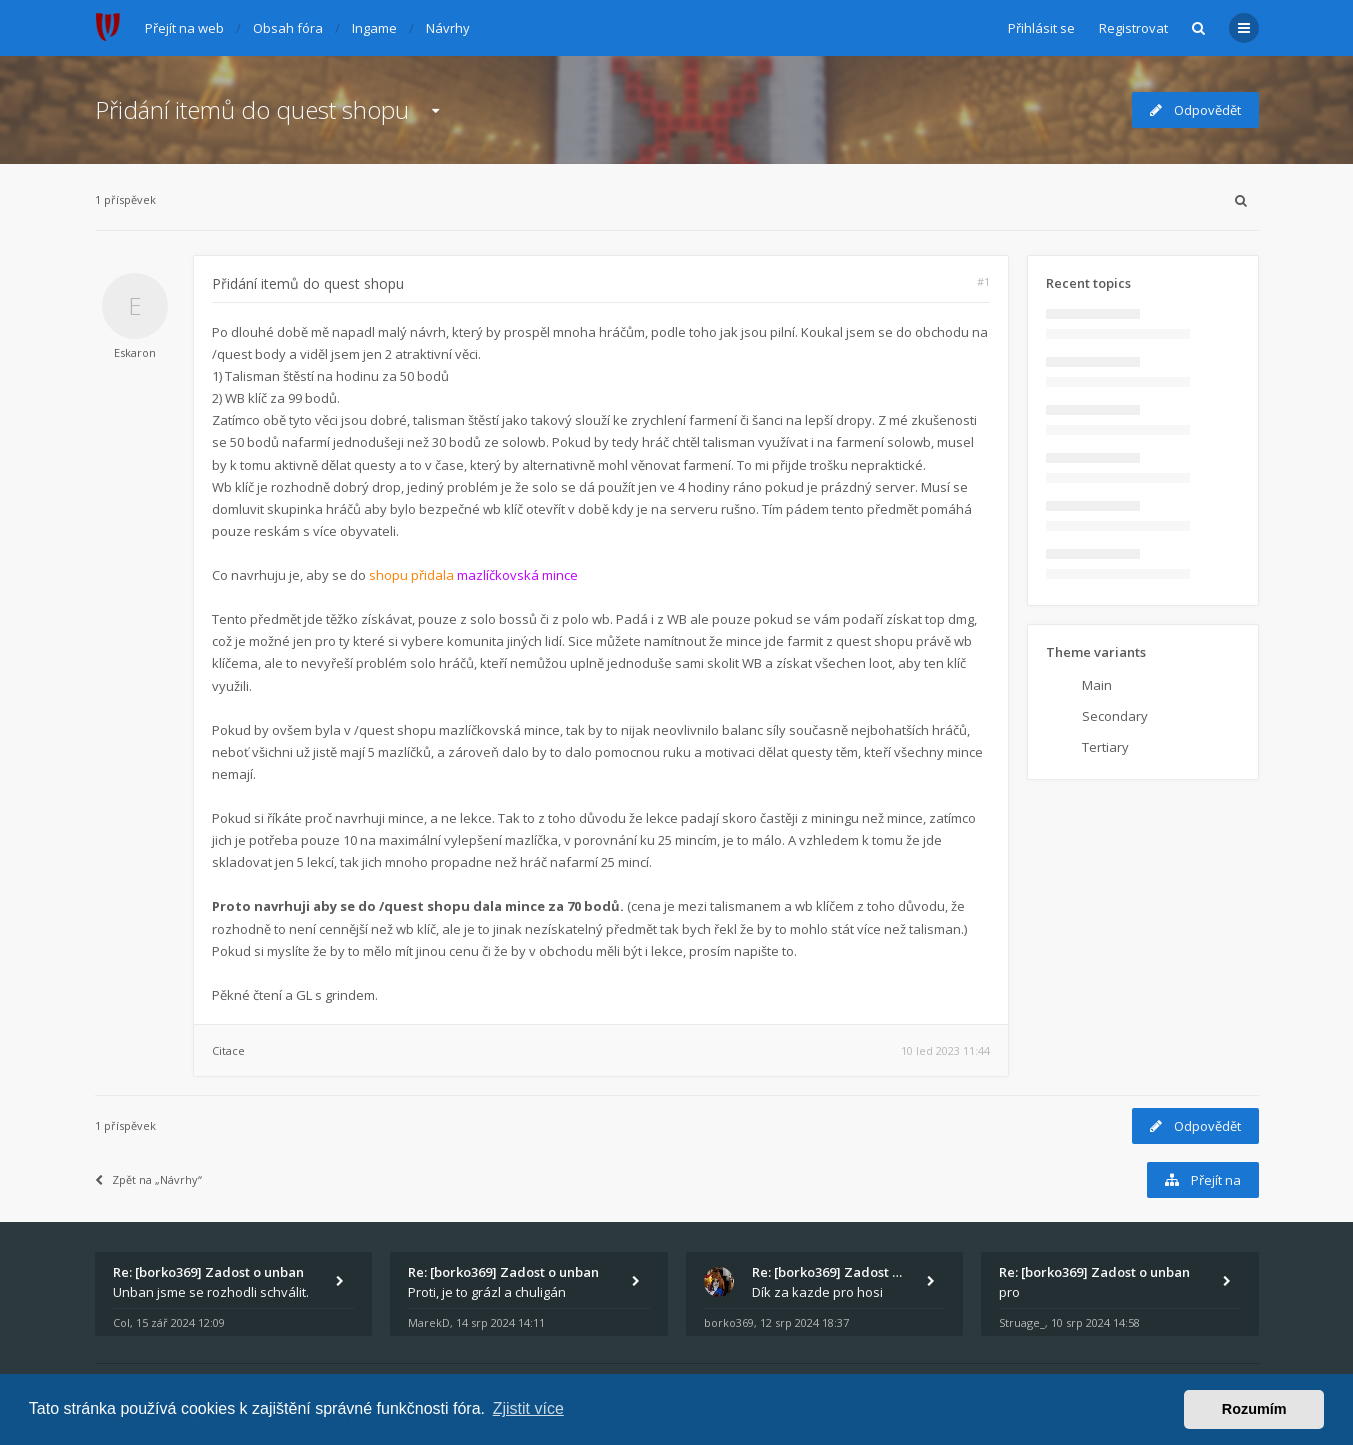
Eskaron (135, 352)
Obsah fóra (288, 28)
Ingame (374, 28)
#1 (983, 281)
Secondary (1115, 716)
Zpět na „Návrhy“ (148, 1179)
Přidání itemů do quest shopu (252, 109)
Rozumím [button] (1254, 1409)
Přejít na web (184, 28)
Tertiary (1105, 747)
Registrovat (1133, 28)
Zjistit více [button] (528, 1408)
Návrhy (448, 28)
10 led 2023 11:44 (945, 1050)
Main (1097, 685)
